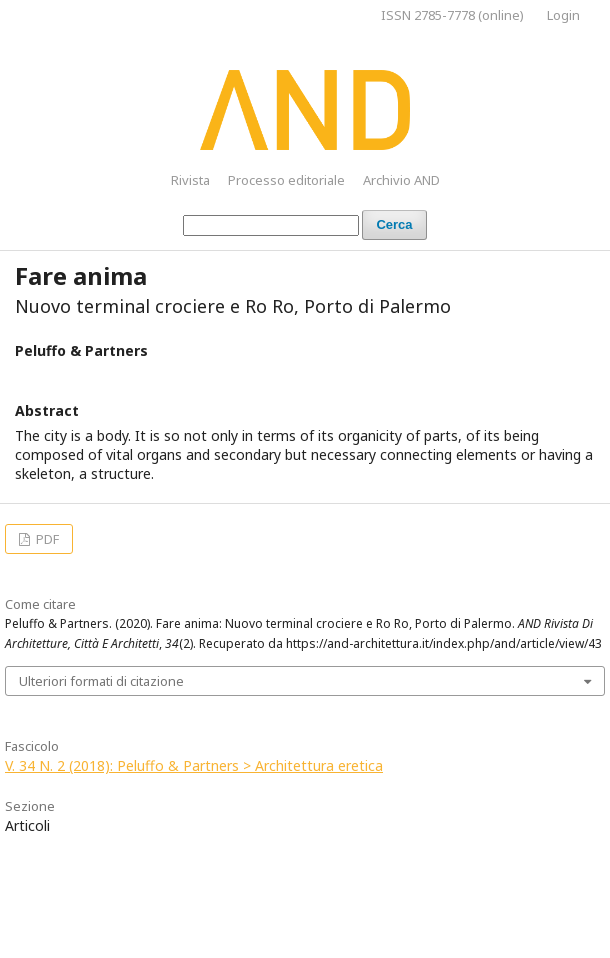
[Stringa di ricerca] (271, 225)
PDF (46, 539)
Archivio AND (401, 180)
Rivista (190, 180)
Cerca (394, 224)
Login (563, 15)
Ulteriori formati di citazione (101, 681)
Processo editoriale (286, 180)
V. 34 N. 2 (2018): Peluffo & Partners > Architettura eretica (194, 765)
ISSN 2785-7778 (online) (452, 15)
